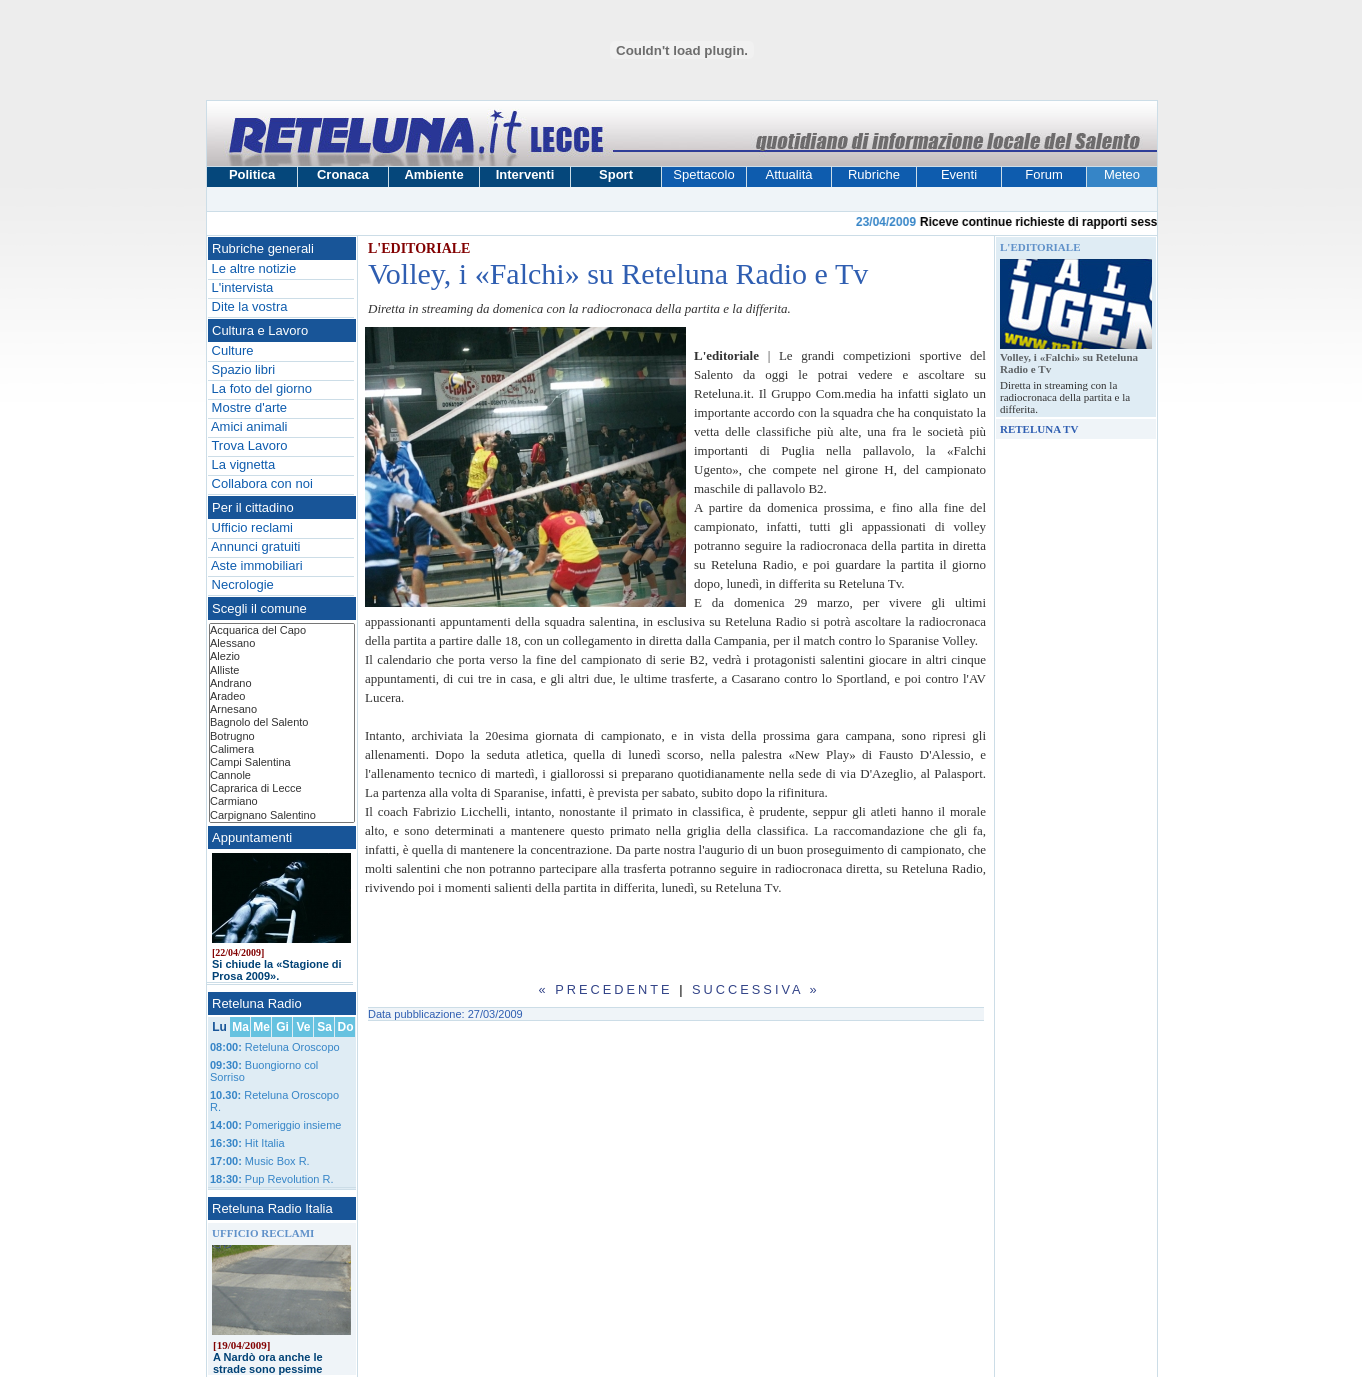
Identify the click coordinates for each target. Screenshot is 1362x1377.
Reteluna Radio (257, 1003)
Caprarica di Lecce (282, 788)
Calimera (282, 749)
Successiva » (756, 989)
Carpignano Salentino (282, 815)
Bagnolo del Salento (282, 722)
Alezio (282, 656)
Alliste (282, 670)
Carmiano (282, 801)
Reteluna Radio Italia (272, 1208)
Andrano (282, 683)
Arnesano (282, 709)
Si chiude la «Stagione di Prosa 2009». (277, 970)
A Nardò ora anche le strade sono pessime (268, 1363)
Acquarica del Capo (282, 630)
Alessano (282, 643)
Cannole (282, 775)
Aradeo (282, 696)
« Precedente (605, 989)
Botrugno (282, 736)
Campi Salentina (282, 762)
